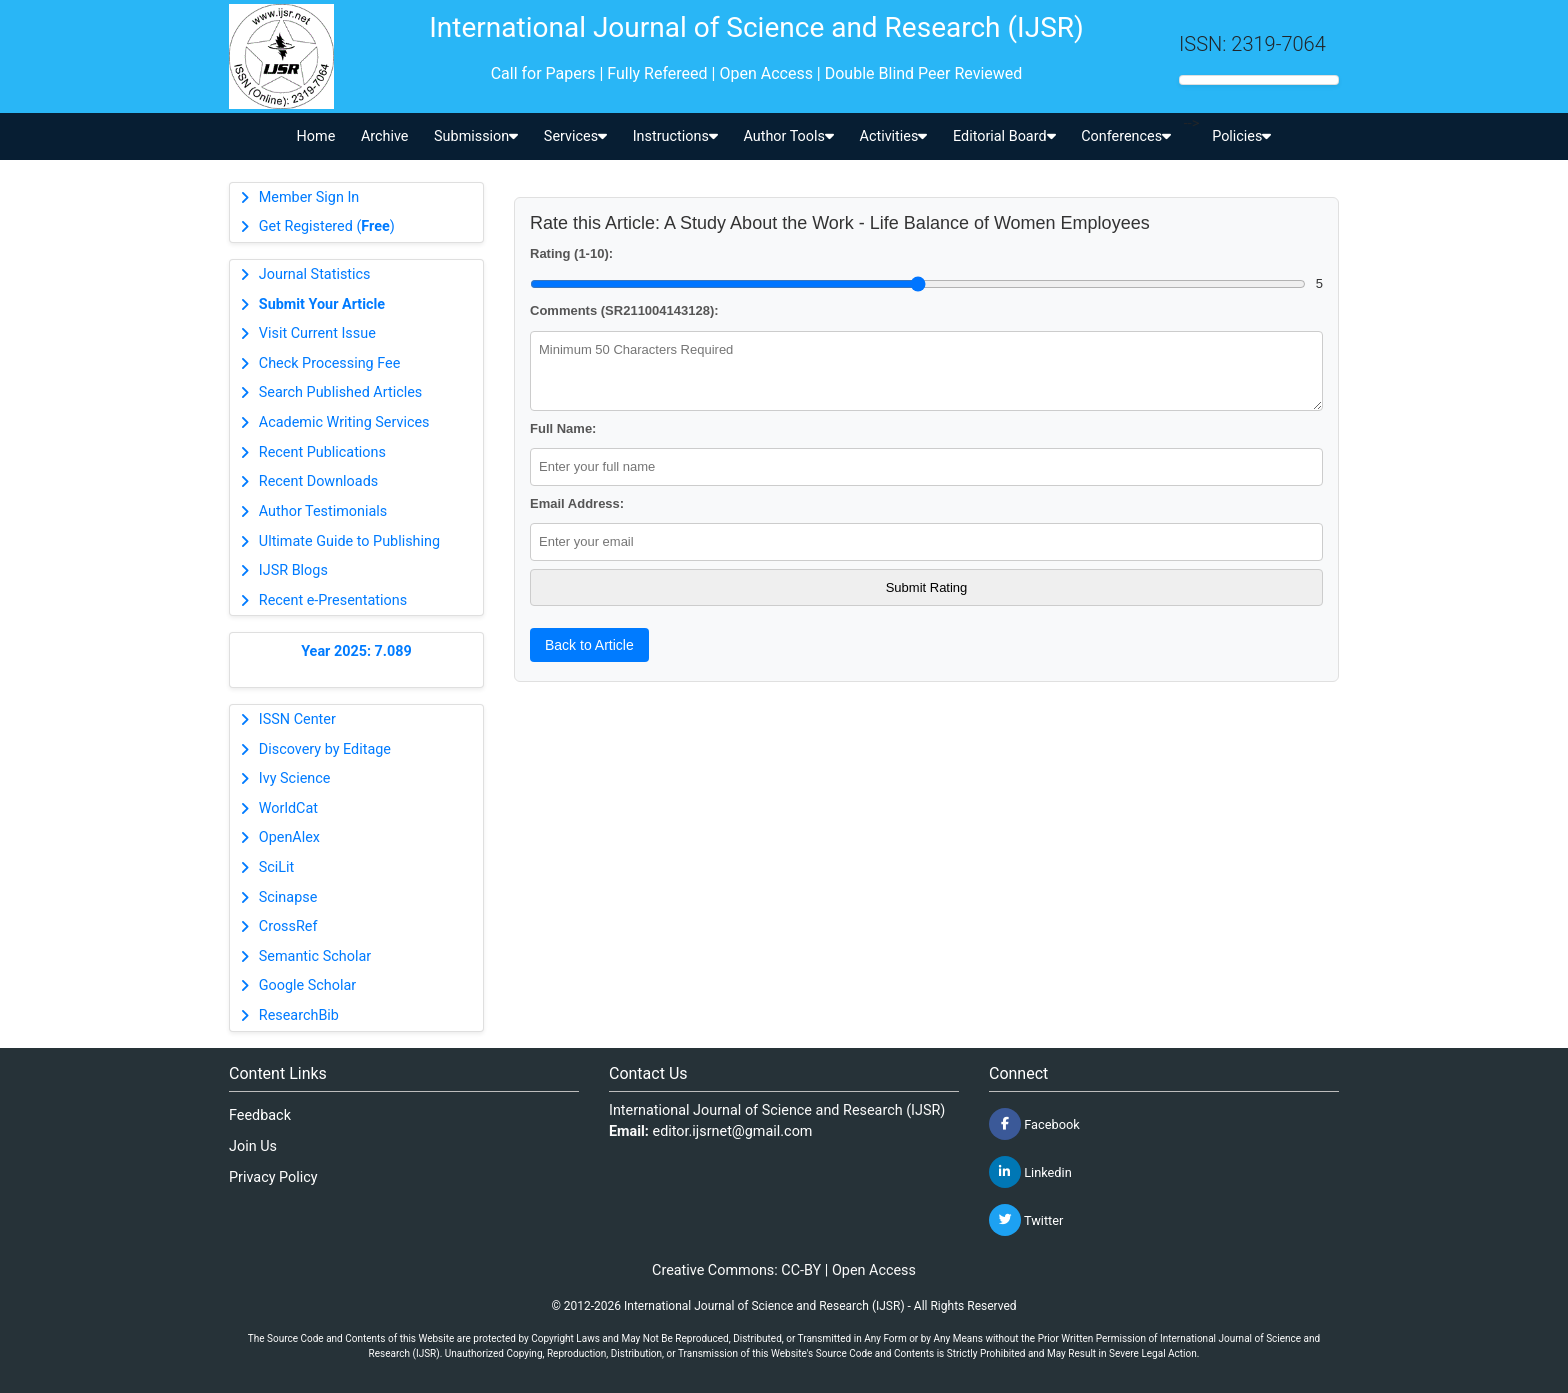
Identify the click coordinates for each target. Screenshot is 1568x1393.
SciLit (277, 867)
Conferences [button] (1126, 136)
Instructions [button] (675, 136)
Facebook (1034, 1124)
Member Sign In (309, 197)
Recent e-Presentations (333, 600)
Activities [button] (894, 136)
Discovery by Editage (325, 749)
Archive (385, 136)
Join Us (253, 1146)
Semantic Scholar (315, 956)
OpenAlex (289, 837)
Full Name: (563, 428)
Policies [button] (1241, 136)
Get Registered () (327, 226)
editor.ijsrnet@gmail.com (733, 1131)
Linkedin (1030, 1172)
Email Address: (577, 503)
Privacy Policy (273, 1177)
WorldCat (288, 808)
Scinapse (288, 897)
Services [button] (575, 136)
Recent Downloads (318, 481)
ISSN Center (297, 719)
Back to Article (589, 645)
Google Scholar (307, 985)
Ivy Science (295, 778)
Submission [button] (476, 136)
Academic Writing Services (344, 422)
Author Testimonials (323, 511)
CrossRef (288, 926)
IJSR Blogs (293, 570)
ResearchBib (299, 1015)
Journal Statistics (315, 274)
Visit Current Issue (317, 333)
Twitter (1026, 1220)
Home (316, 136)
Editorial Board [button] (1004, 136)
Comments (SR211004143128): (624, 310)
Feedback (260, 1115)
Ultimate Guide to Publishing (349, 541)
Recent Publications (322, 452)
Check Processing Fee (330, 363)
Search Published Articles (340, 392)
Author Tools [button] (788, 136)
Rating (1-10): (571, 253)
